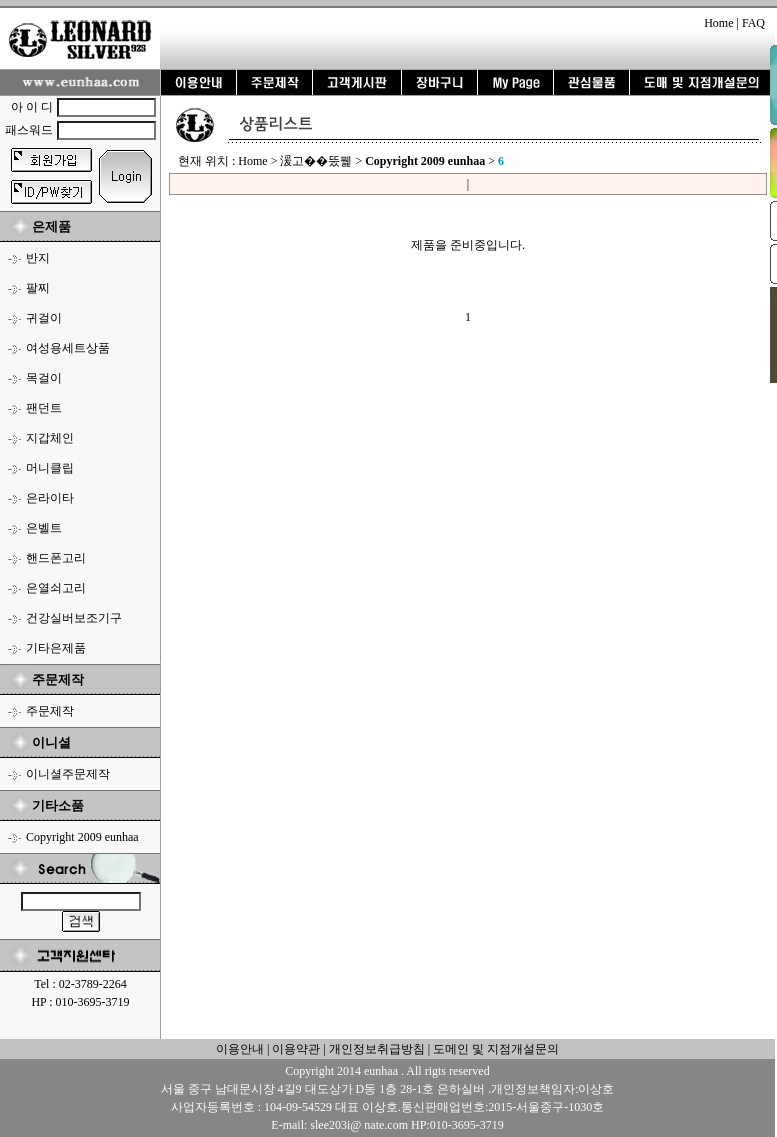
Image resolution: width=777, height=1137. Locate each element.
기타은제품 (56, 648)
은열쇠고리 (56, 588)
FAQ (753, 23)
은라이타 (50, 498)
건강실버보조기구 (74, 618)
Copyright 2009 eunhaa (82, 837)
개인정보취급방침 (375, 1049)
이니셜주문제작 (68, 774)
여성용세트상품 (68, 348)
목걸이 (44, 378)
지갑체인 (50, 438)
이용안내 (240, 1049)
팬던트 (44, 408)
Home (718, 23)
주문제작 (50, 711)
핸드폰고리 (56, 558)
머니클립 (50, 468)
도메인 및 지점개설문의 (496, 1049)
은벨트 (44, 528)
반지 (38, 258)
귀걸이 (44, 318)
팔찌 (38, 288)
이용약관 (296, 1049)
